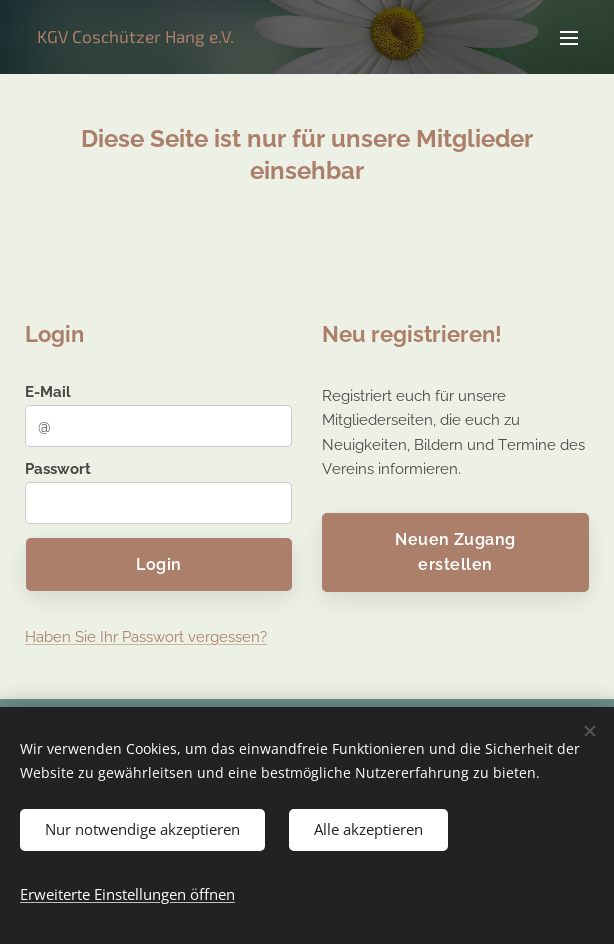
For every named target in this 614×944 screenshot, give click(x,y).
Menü (569, 38)
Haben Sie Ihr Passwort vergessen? (146, 638)
